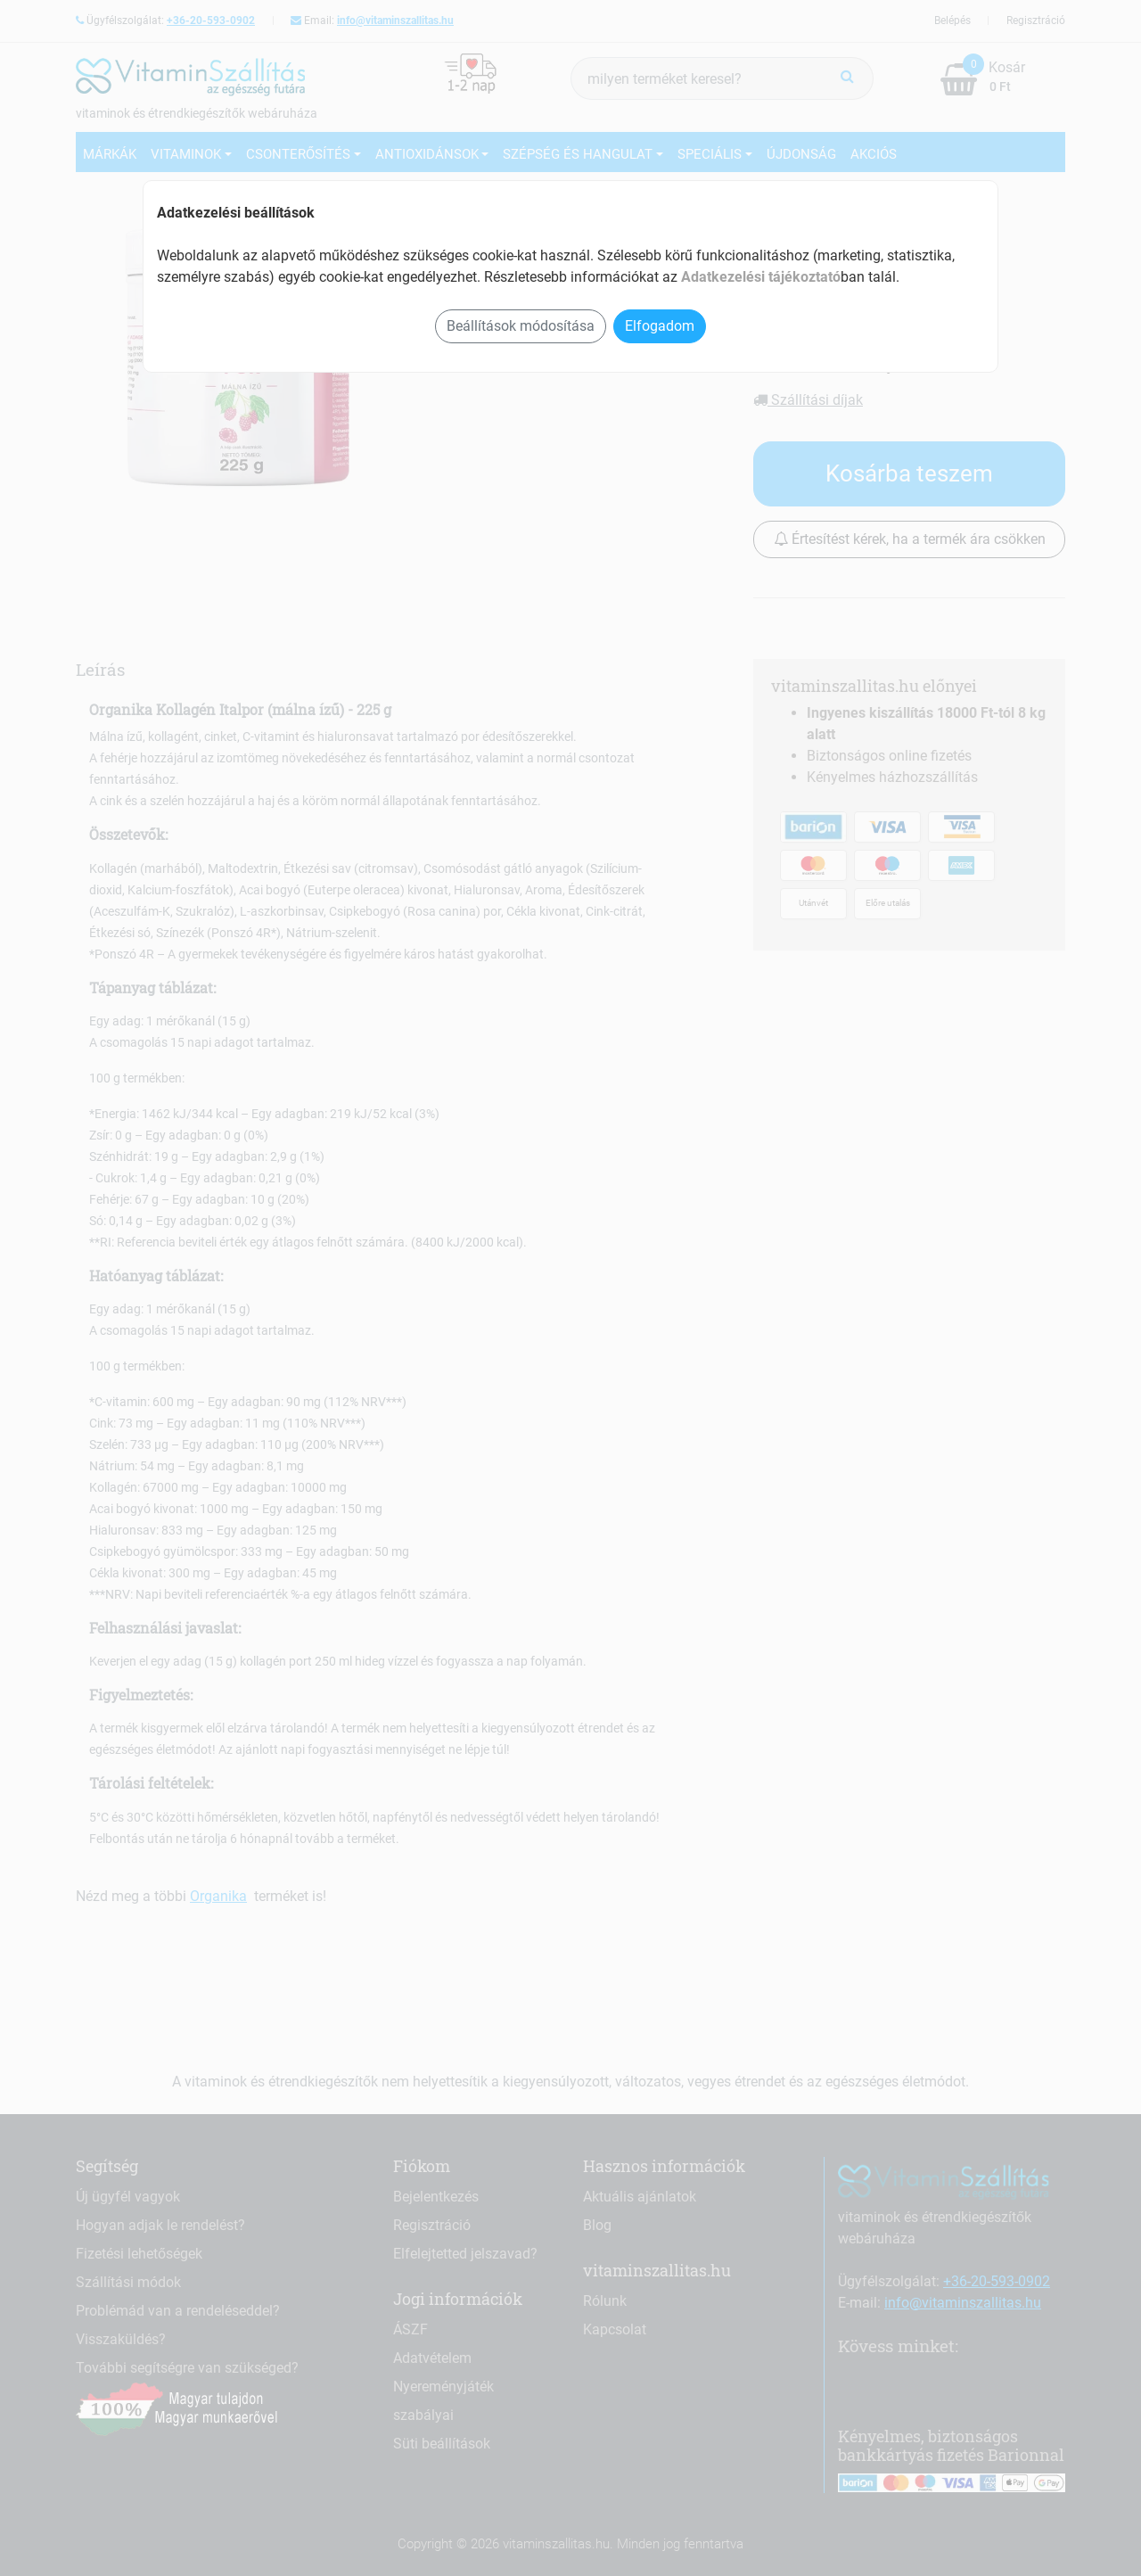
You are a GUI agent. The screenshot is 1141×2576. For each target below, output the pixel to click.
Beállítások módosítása (521, 325)
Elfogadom (659, 325)
